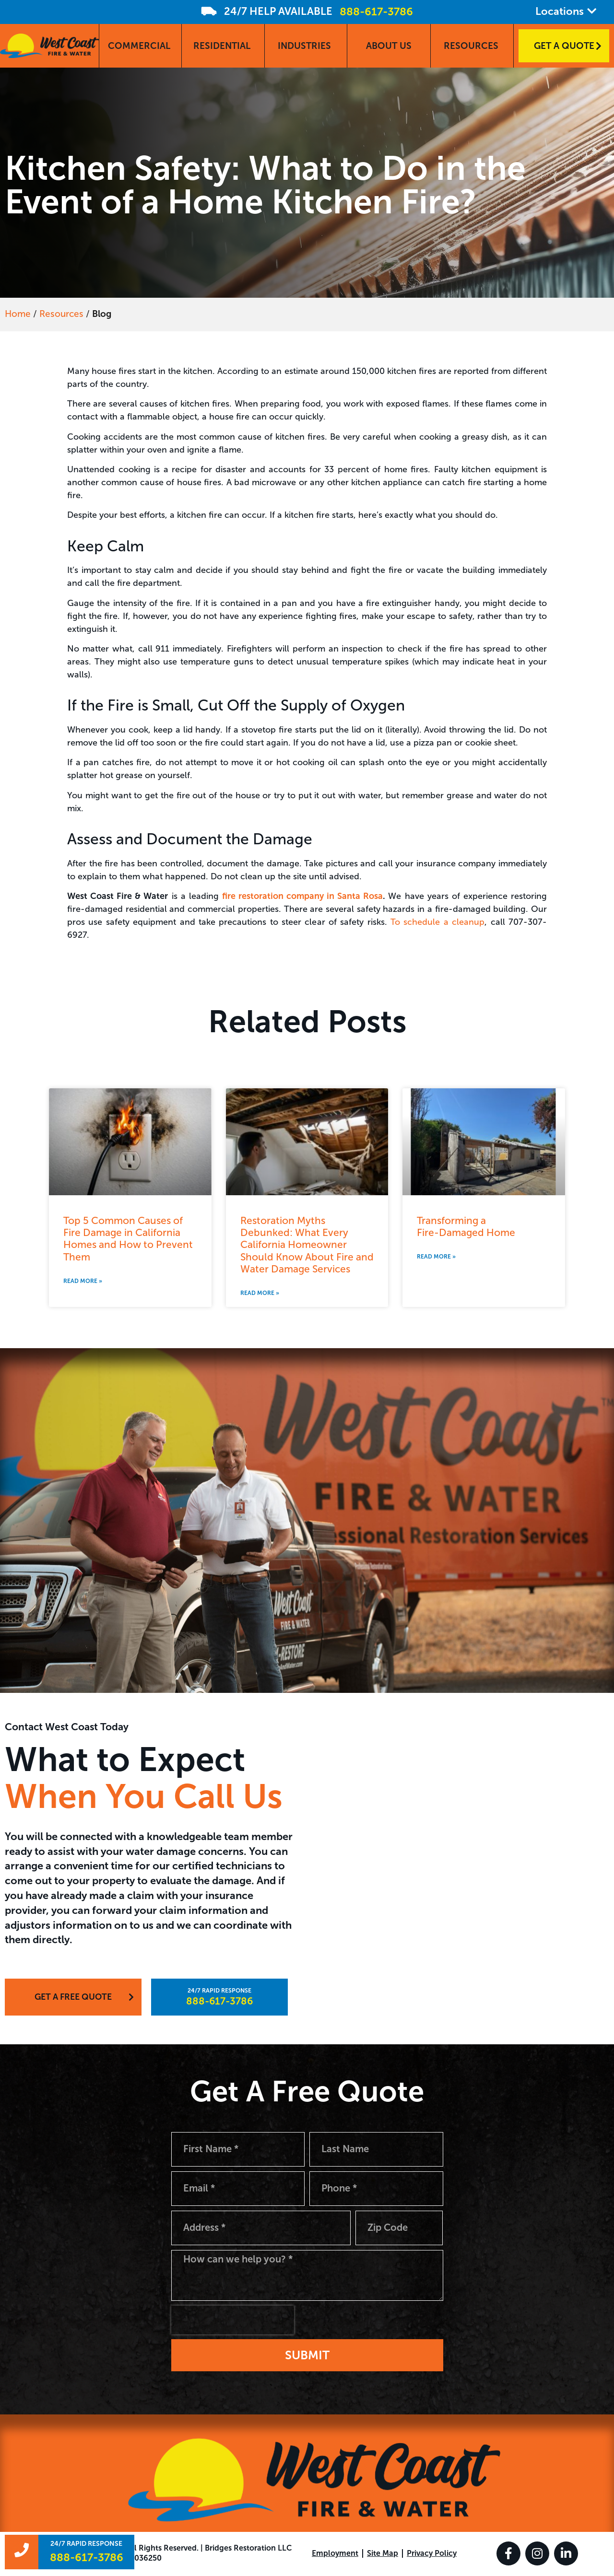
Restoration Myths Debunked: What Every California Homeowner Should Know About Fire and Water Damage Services (307, 1244)
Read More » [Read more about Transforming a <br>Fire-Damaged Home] (436, 1256)
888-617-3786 (376, 11)
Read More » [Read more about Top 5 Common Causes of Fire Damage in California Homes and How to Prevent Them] (82, 1281)
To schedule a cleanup (437, 922)
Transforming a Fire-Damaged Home (466, 1226)
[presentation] (232, 2321)
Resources (61, 313)
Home (18, 313)
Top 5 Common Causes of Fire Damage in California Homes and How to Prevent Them (128, 1238)
